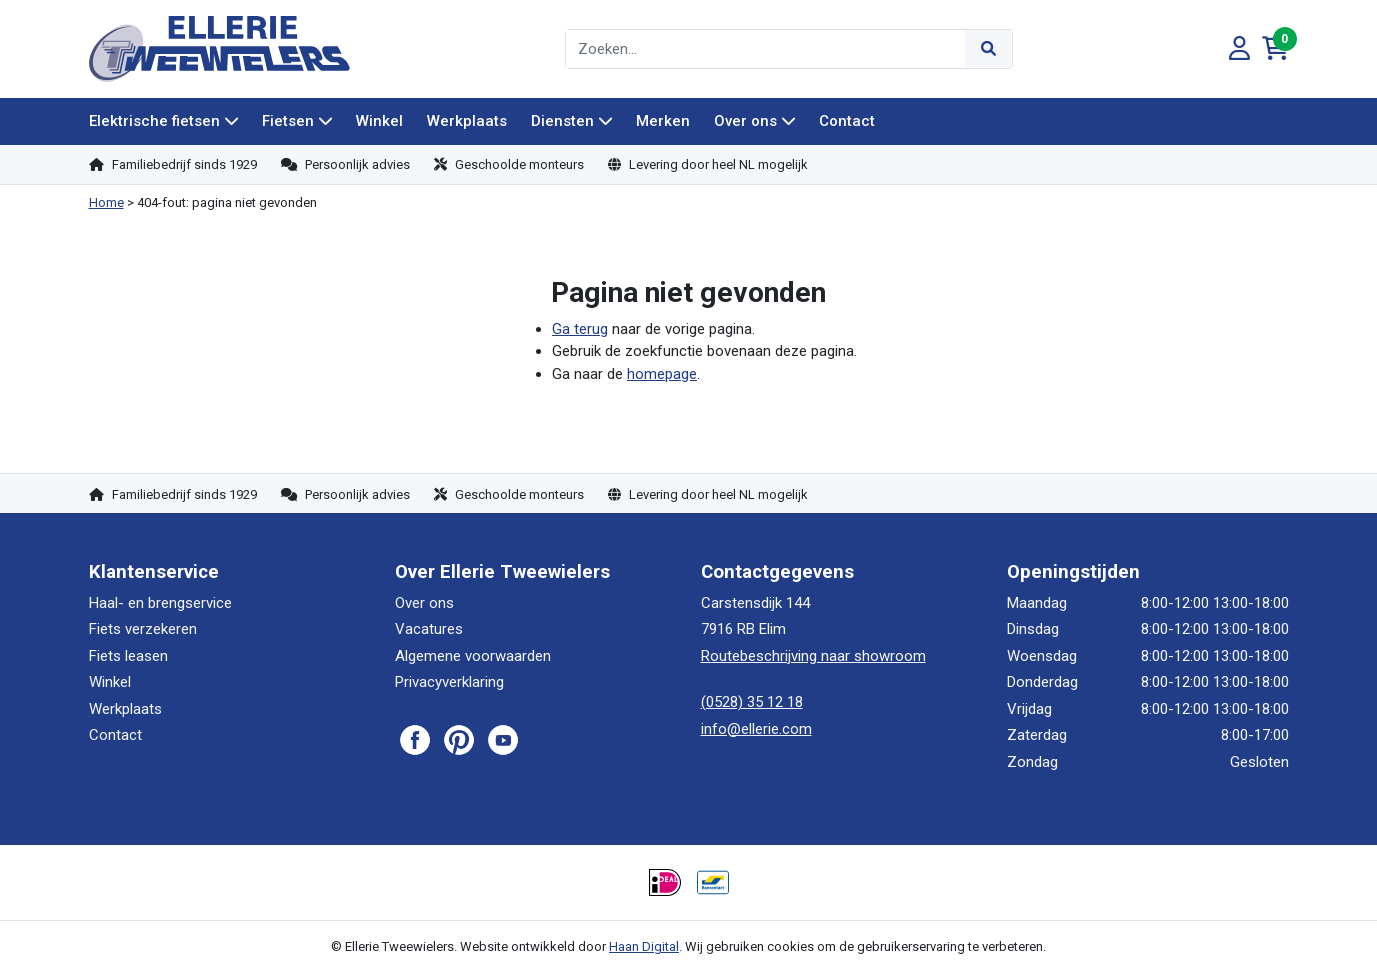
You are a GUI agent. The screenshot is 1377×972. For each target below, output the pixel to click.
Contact (847, 121)
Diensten (562, 121)
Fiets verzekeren (143, 629)
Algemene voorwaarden (473, 656)
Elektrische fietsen (154, 121)
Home (106, 202)
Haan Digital (644, 946)
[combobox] (766, 49)
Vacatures (429, 629)
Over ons (745, 121)
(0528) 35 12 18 (752, 702)
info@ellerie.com (756, 729)
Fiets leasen (128, 656)
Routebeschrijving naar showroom (813, 656)
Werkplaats (467, 121)
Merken (663, 121)
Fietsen (288, 121)
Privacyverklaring (449, 682)
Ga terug (580, 329)
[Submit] (988, 49)
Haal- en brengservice (160, 603)
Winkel (379, 121)
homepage (662, 374)
